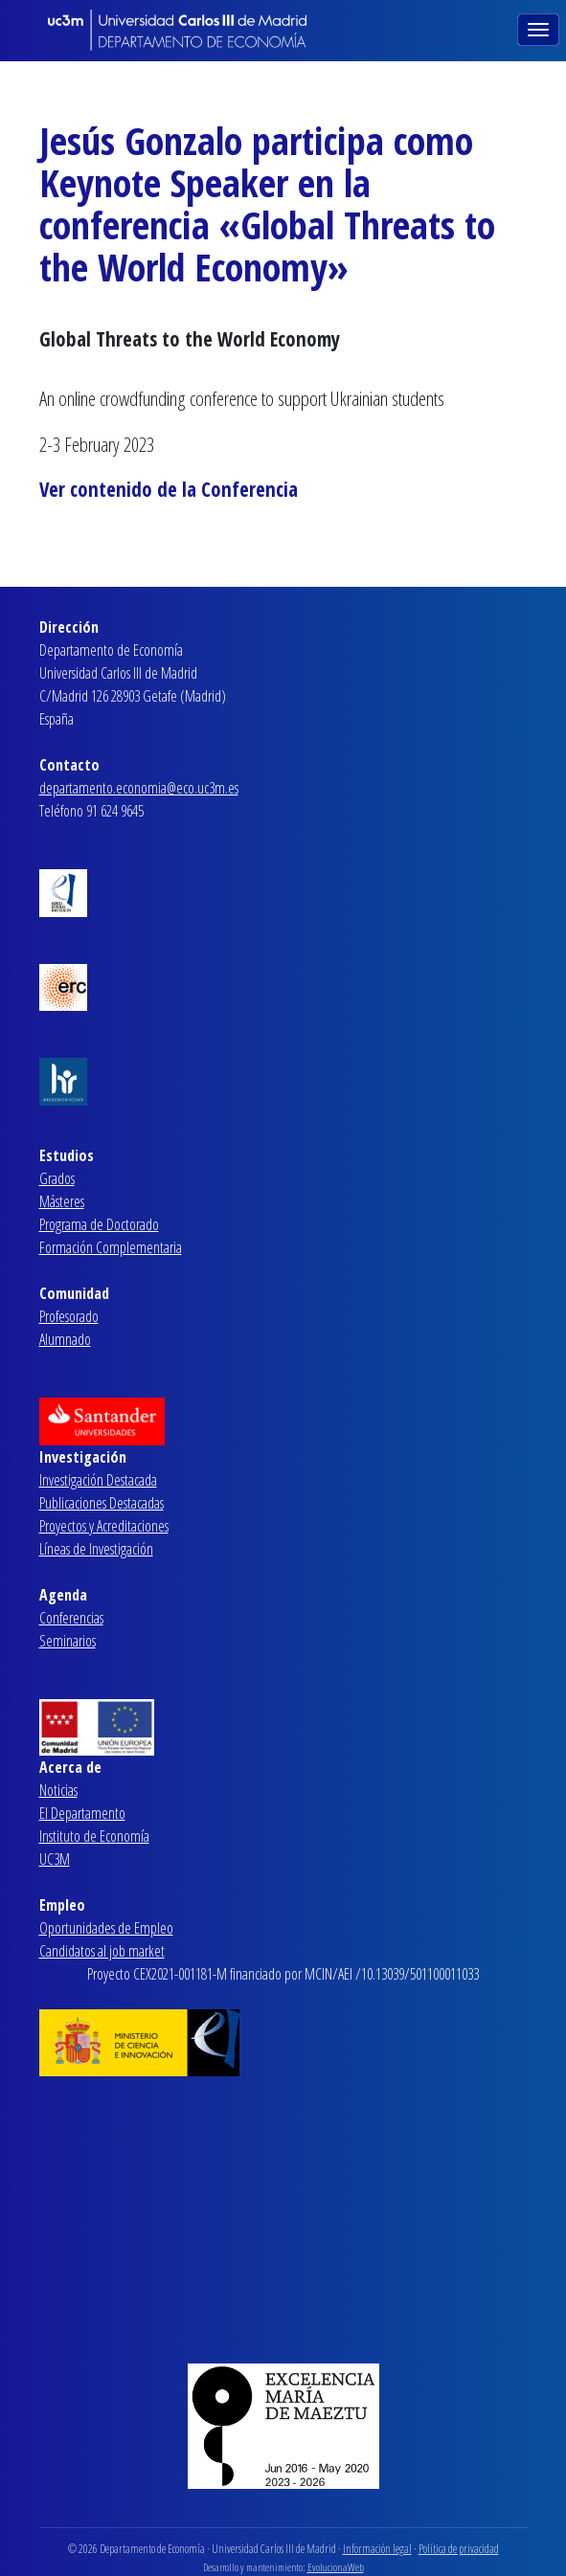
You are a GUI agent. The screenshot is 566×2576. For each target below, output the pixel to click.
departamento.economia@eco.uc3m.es (138, 787)
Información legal (377, 2549)
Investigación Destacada (98, 1479)
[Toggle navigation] (540, 28)
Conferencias (71, 1617)
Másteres (61, 1201)
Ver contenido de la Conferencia (168, 489)
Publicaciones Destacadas (101, 1502)
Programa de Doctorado (99, 1224)
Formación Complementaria (110, 1247)
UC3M (54, 1859)
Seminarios (67, 1640)
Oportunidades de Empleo (106, 1927)
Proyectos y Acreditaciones (104, 1525)
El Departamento (82, 1813)
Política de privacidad (459, 2549)
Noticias (58, 1790)
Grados (57, 1178)
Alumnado (65, 1339)
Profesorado (69, 1316)
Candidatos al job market (102, 1950)
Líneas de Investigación (96, 1548)
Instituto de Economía (94, 1836)
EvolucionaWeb (335, 2567)
